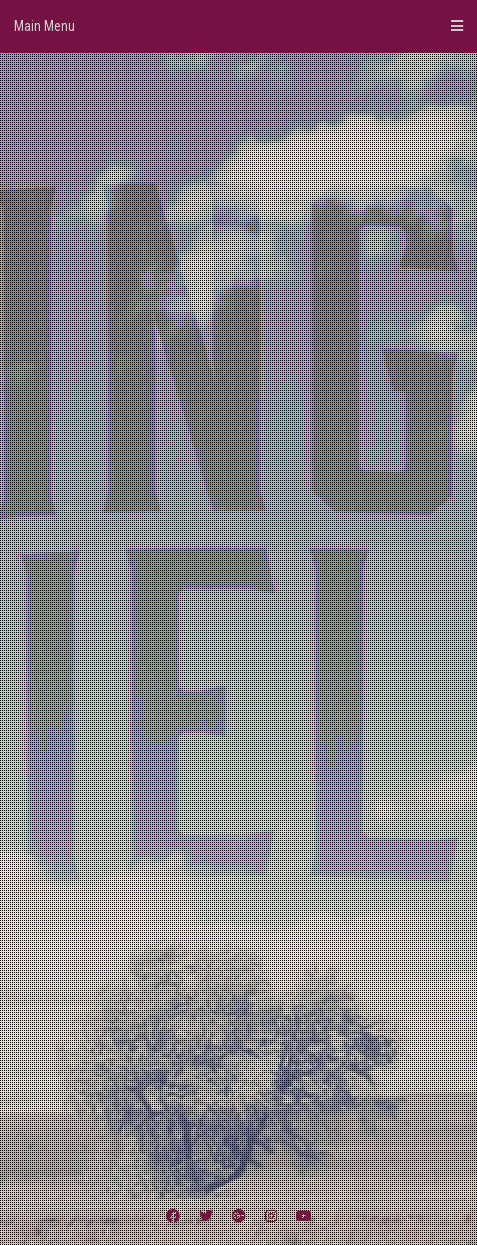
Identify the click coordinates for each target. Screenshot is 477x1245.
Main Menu (238, 26)
